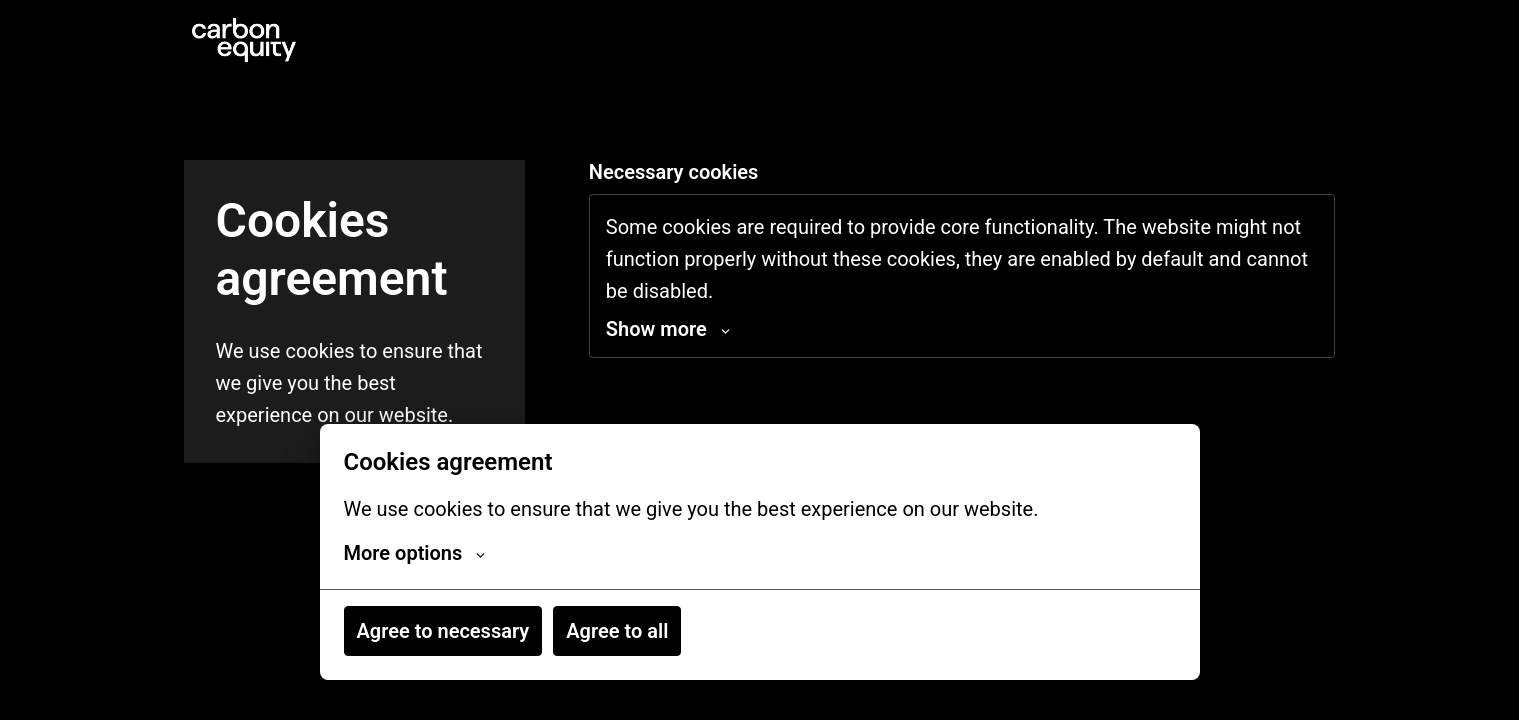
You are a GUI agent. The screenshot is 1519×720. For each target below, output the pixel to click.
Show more (668, 329)
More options (415, 553)
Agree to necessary (443, 631)
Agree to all (617, 631)
